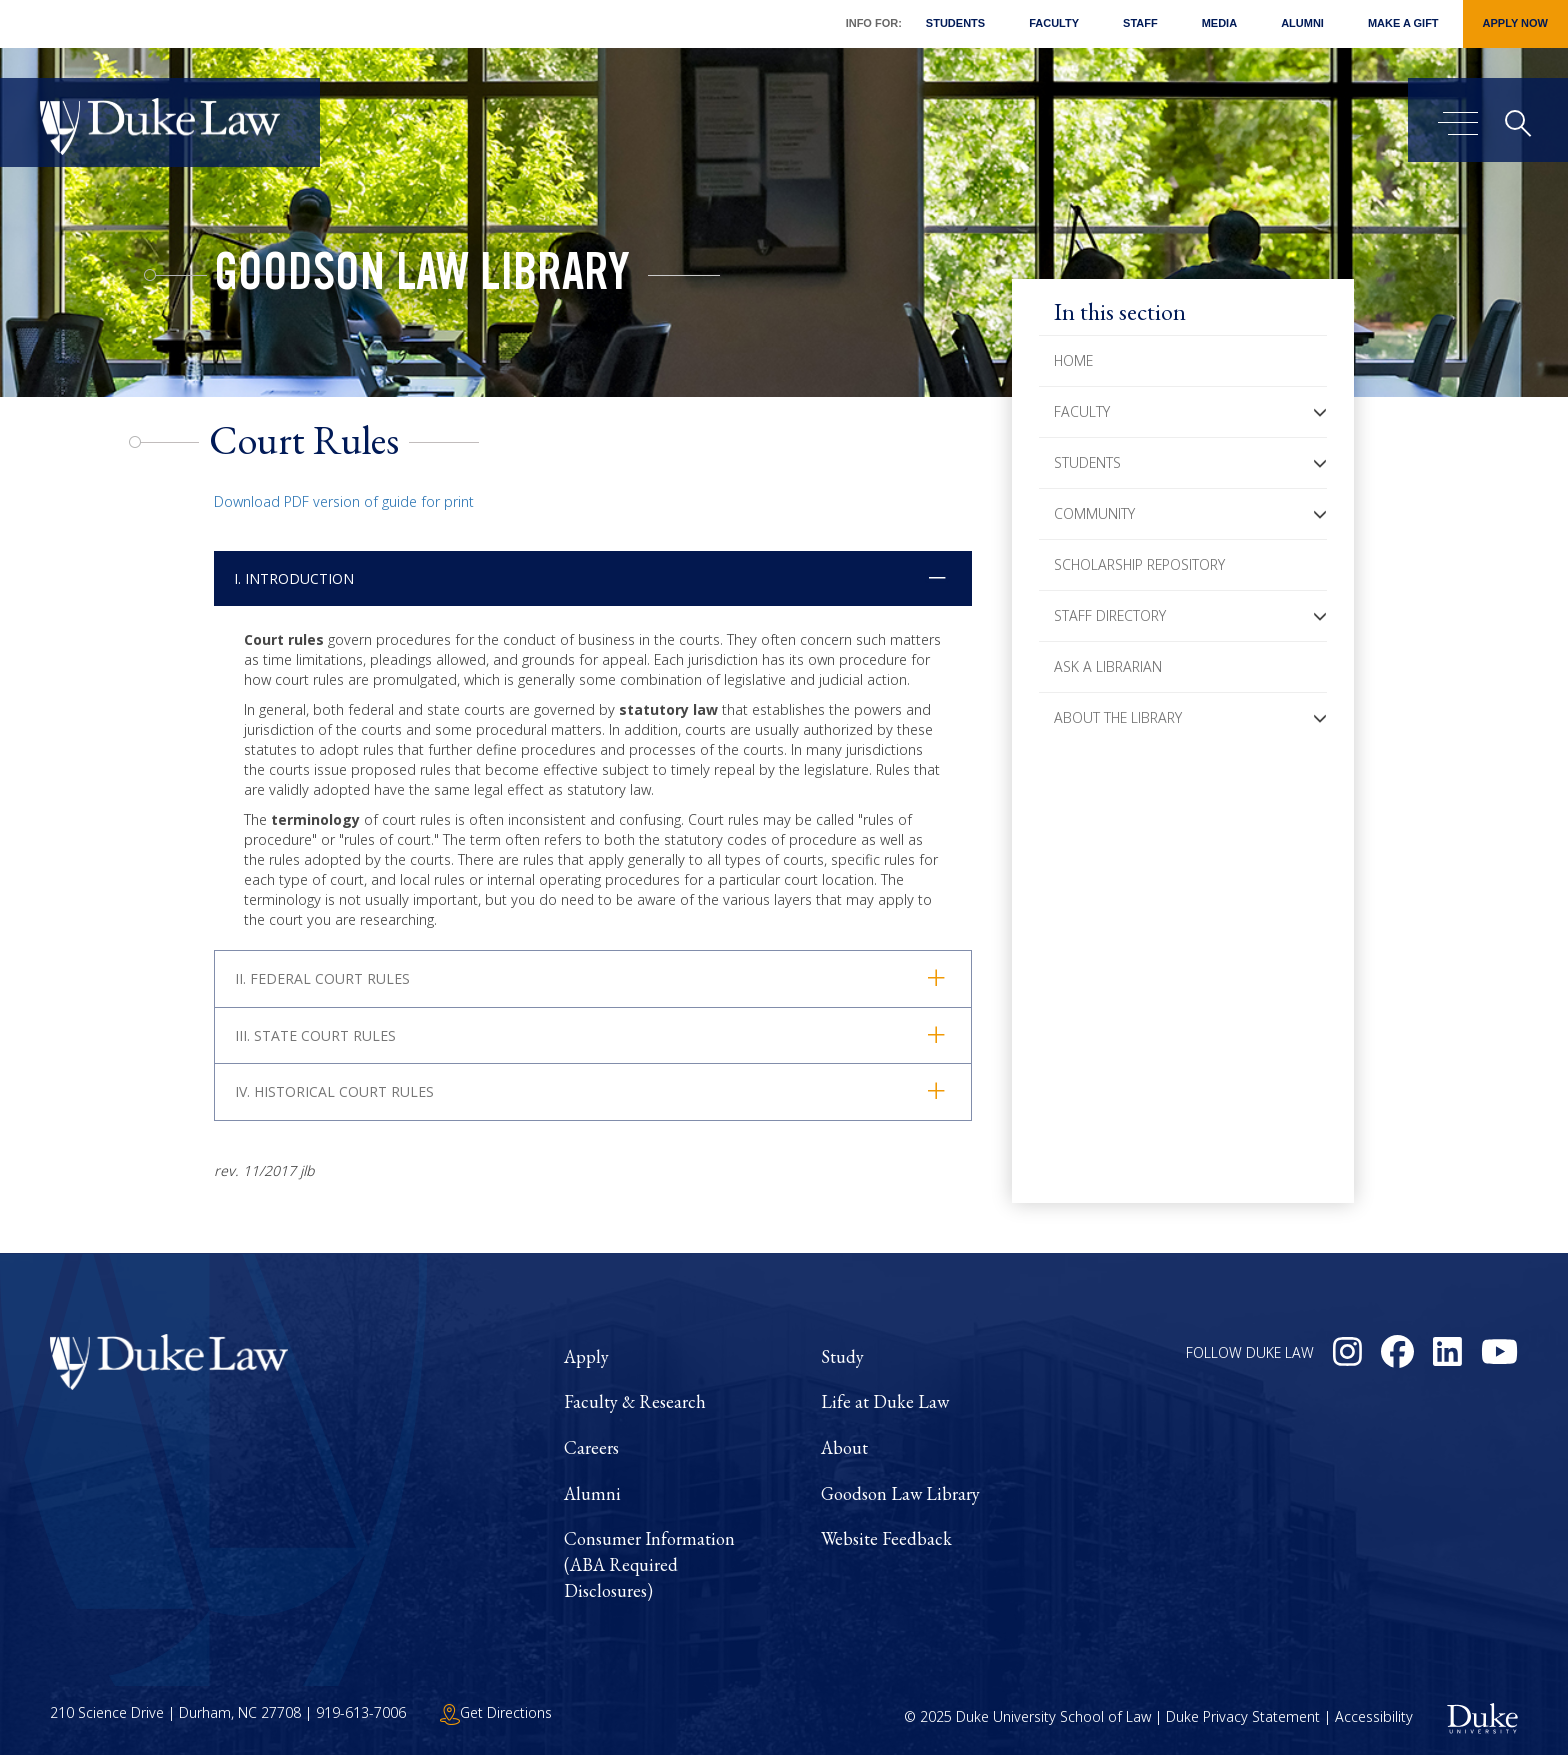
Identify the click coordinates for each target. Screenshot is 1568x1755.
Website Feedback (886, 1538)
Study (842, 1356)
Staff (1140, 23)
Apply (586, 1356)
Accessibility (1374, 1717)
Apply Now (1515, 23)
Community (1094, 513)
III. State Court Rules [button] (315, 1035)
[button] (1320, 412)
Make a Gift (1403, 23)
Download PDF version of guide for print (344, 501)
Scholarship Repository (1139, 564)
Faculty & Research (635, 1401)
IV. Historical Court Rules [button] (334, 1091)
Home (1073, 360)
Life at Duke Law (885, 1401)
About (844, 1447)
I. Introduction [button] (294, 578)
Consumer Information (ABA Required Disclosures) (649, 1564)
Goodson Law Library (422, 278)
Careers (591, 1447)
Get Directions (496, 1712)
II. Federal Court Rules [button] (322, 978)
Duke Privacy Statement (1243, 1717)
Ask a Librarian (1108, 666)
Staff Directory (1110, 615)
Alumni (1302, 23)
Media (1219, 23)
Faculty (1054, 23)
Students (955, 23)
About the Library (1118, 717)
